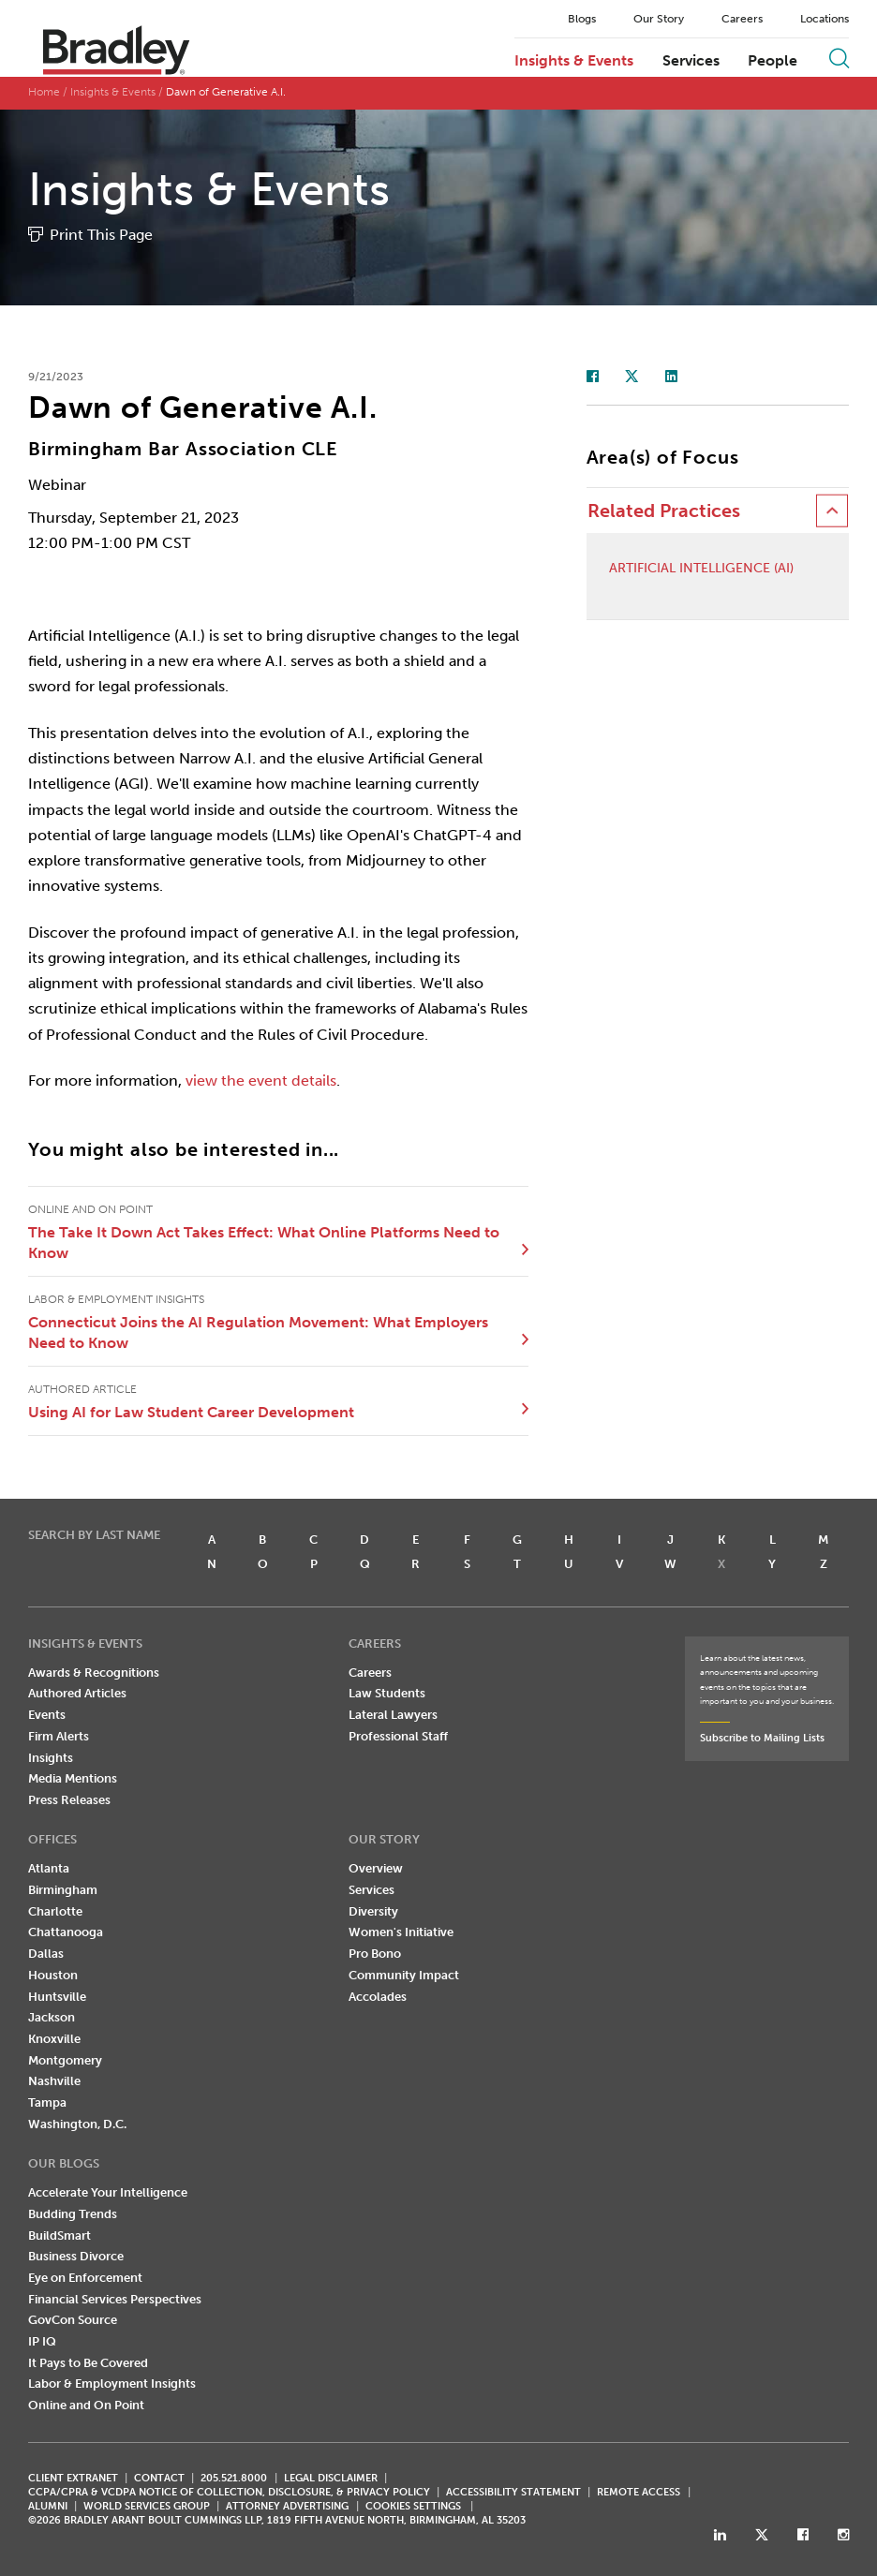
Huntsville (57, 1997)
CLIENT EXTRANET (73, 2478)
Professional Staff (398, 1736)
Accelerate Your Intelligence (107, 2192)
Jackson (51, 2017)
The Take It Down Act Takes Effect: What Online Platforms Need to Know (263, 1242)
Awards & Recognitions (93, 1673)
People (772, 60)
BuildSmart (59, 2235)
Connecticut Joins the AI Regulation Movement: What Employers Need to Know (258, 1332)
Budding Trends (72, 2214)
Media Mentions (72, 1778)
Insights (50, 1758)
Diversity (373, 1911)
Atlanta (48, 1868)
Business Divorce (76, 2256)
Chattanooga (65, 1932)
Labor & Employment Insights (112, 2383)
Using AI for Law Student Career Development (191, 1412)
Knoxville (54, 2039)
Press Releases (69, 1800)
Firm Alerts (58, 1736)
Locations (824, 18)
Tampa (47, 2102)
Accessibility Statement (513, 2492)
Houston (53, 1975)
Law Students (387, 1693)
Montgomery (65, 2060)
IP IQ (42, 2341)
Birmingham (62, 1890)
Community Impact (404, 1975)
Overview (376, 1868)
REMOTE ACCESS (638, 2492)
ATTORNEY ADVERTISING (287, 2506)
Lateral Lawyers (393, 1715)
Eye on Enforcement (85, 2278)
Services (691, 60)
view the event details (261, 1080)
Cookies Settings (413, 2506)
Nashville (54, 2081)
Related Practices (663, 511)
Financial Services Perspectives (114, 2299)
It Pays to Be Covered (88, 2363)
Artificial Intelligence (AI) (701, 568)
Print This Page (101, 235)
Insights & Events (573, 60)
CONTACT (159, 2478)
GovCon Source (72, 2320)
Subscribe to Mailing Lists (762, 1738)
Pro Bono (375, 1954)
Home (44, 91)
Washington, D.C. (77, 2124)
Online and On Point (86, 2405)
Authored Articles (77, 1693)
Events (47, 1715)
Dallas (46, 1954)
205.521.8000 (234, 2478)
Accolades (378, 1997)
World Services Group (146, 2506)
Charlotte (55, 1911)
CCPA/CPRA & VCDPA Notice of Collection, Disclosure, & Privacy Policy (229, 2492)
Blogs (582, 18)
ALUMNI (47, 2506)
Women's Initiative (401, 1932)
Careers (742, 18)
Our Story (658, 18)
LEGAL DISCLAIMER (331, 2478)
